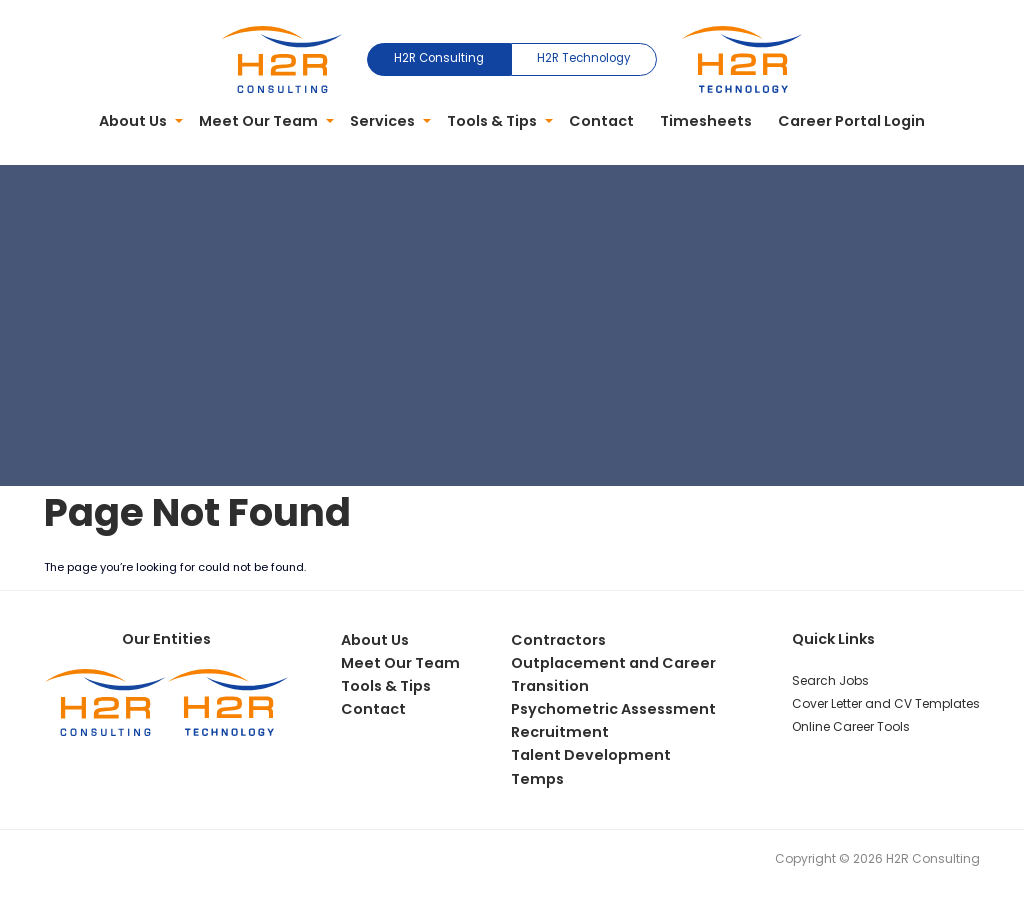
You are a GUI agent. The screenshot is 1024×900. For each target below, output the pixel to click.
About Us (133, 121)
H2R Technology (583, 58)
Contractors (558, 640)
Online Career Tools (851, 726)
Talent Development (591, 755)
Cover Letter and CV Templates (886, 703)
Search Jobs (830, 680)
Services (382, 121)
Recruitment (560, 732)
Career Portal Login (851, 121)
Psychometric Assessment (613, 709)
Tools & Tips (492, 121)
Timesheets (706, 121)
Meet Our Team (258, 121)
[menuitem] (137, 122)
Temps (537, 779)
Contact (601, 121)
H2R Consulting (439, 58)
